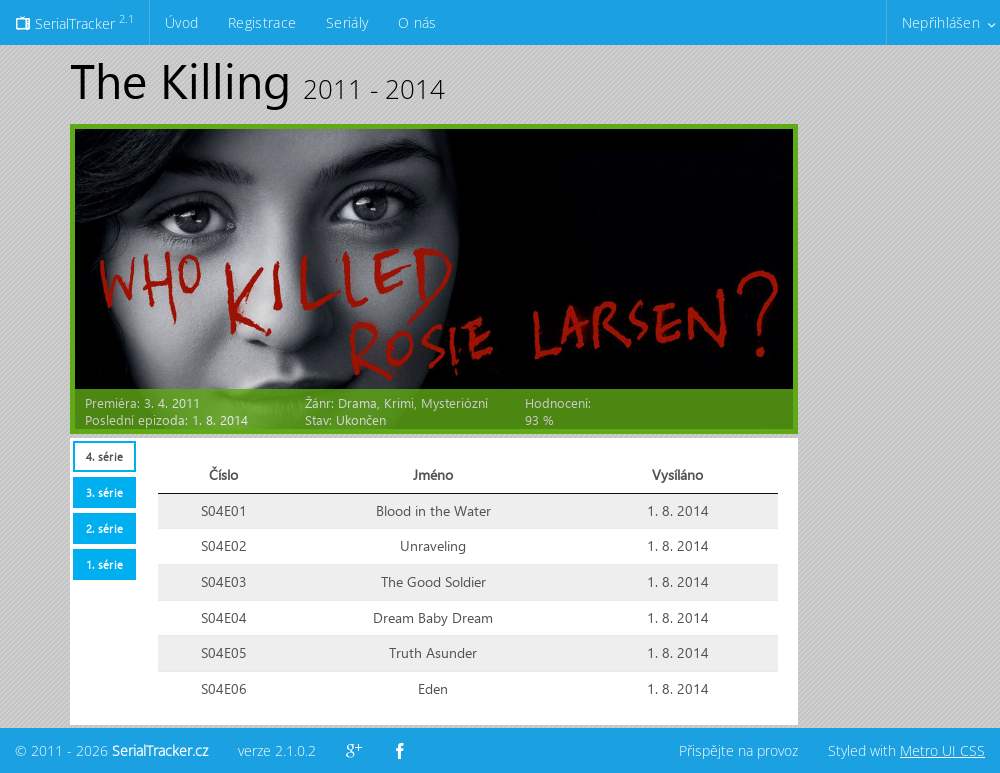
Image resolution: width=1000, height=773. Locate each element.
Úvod (181, 22)
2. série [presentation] (104, 528)
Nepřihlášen (941, 22)
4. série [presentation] (104, 456)
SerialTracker (74, 22)
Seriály (347, 22)
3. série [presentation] (104, 492)
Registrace (262, 22)
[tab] (104, 456)
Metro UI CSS (942, 750)
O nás (417, 22)
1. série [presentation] (104, 564)
